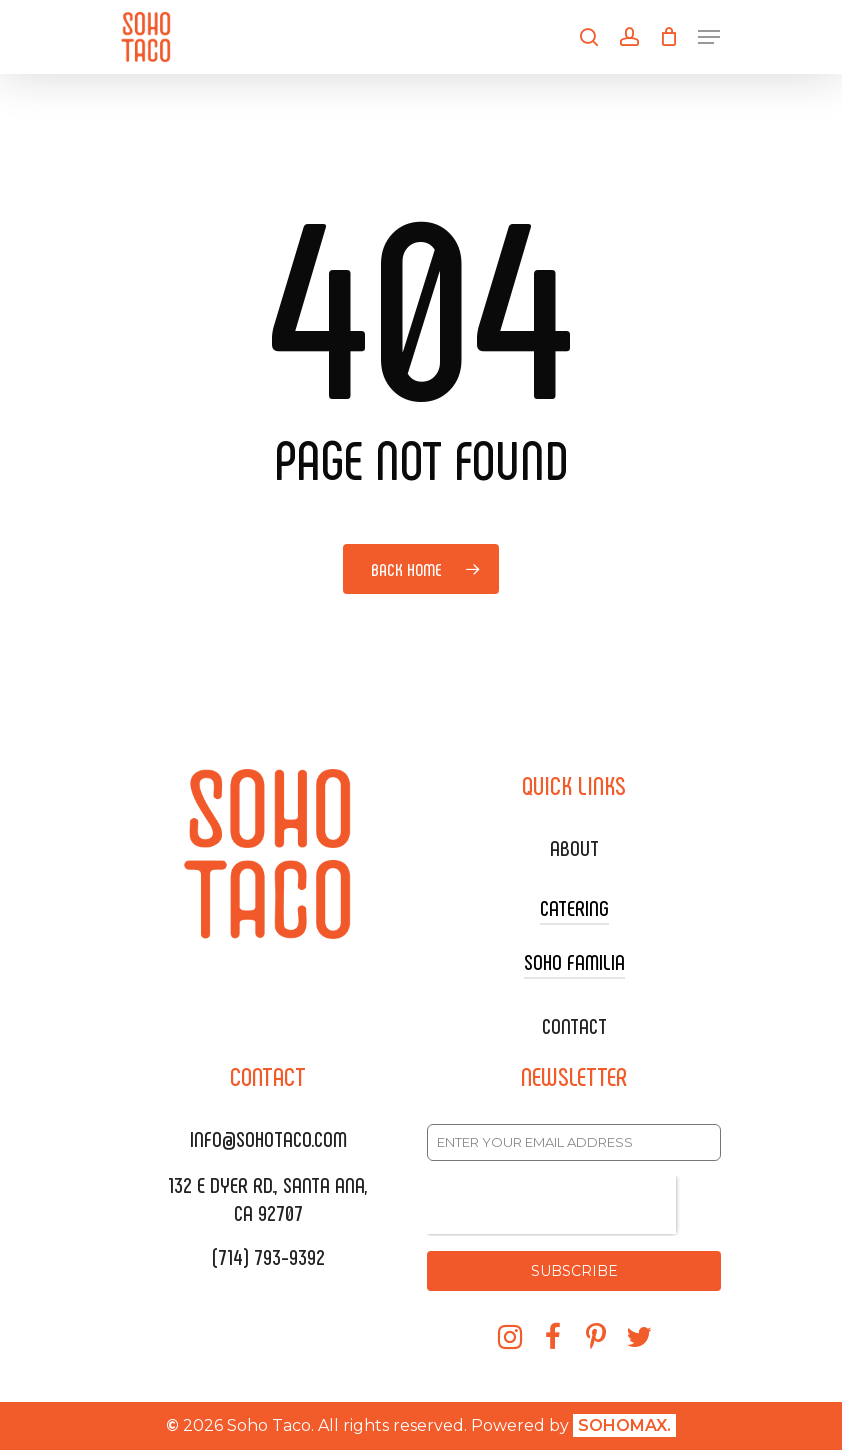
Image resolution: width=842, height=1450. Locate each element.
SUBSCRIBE (574, 1271)
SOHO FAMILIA (574, 961)
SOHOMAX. (624, 1425)
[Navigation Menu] (709, 37)
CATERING (574, 907)
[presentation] (551, 1205)
